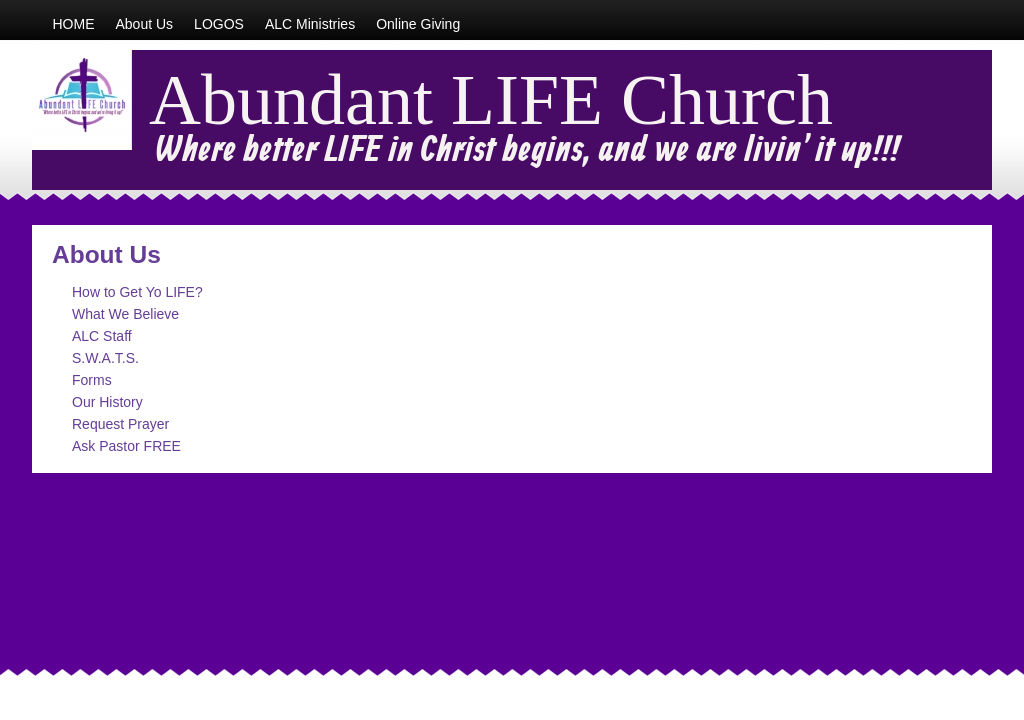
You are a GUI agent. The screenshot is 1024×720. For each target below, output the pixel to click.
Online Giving (418, 24)
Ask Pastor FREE (126, 446)
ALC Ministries (310, 24)
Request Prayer (120, 424)
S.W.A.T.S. (105, 358)
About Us (145, 24)
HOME (74, 24)
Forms (92, 380)
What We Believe (125, 314)
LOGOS (219, 24)
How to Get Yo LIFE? (137, 292)
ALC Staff (102, 336)
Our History (107, 402)
